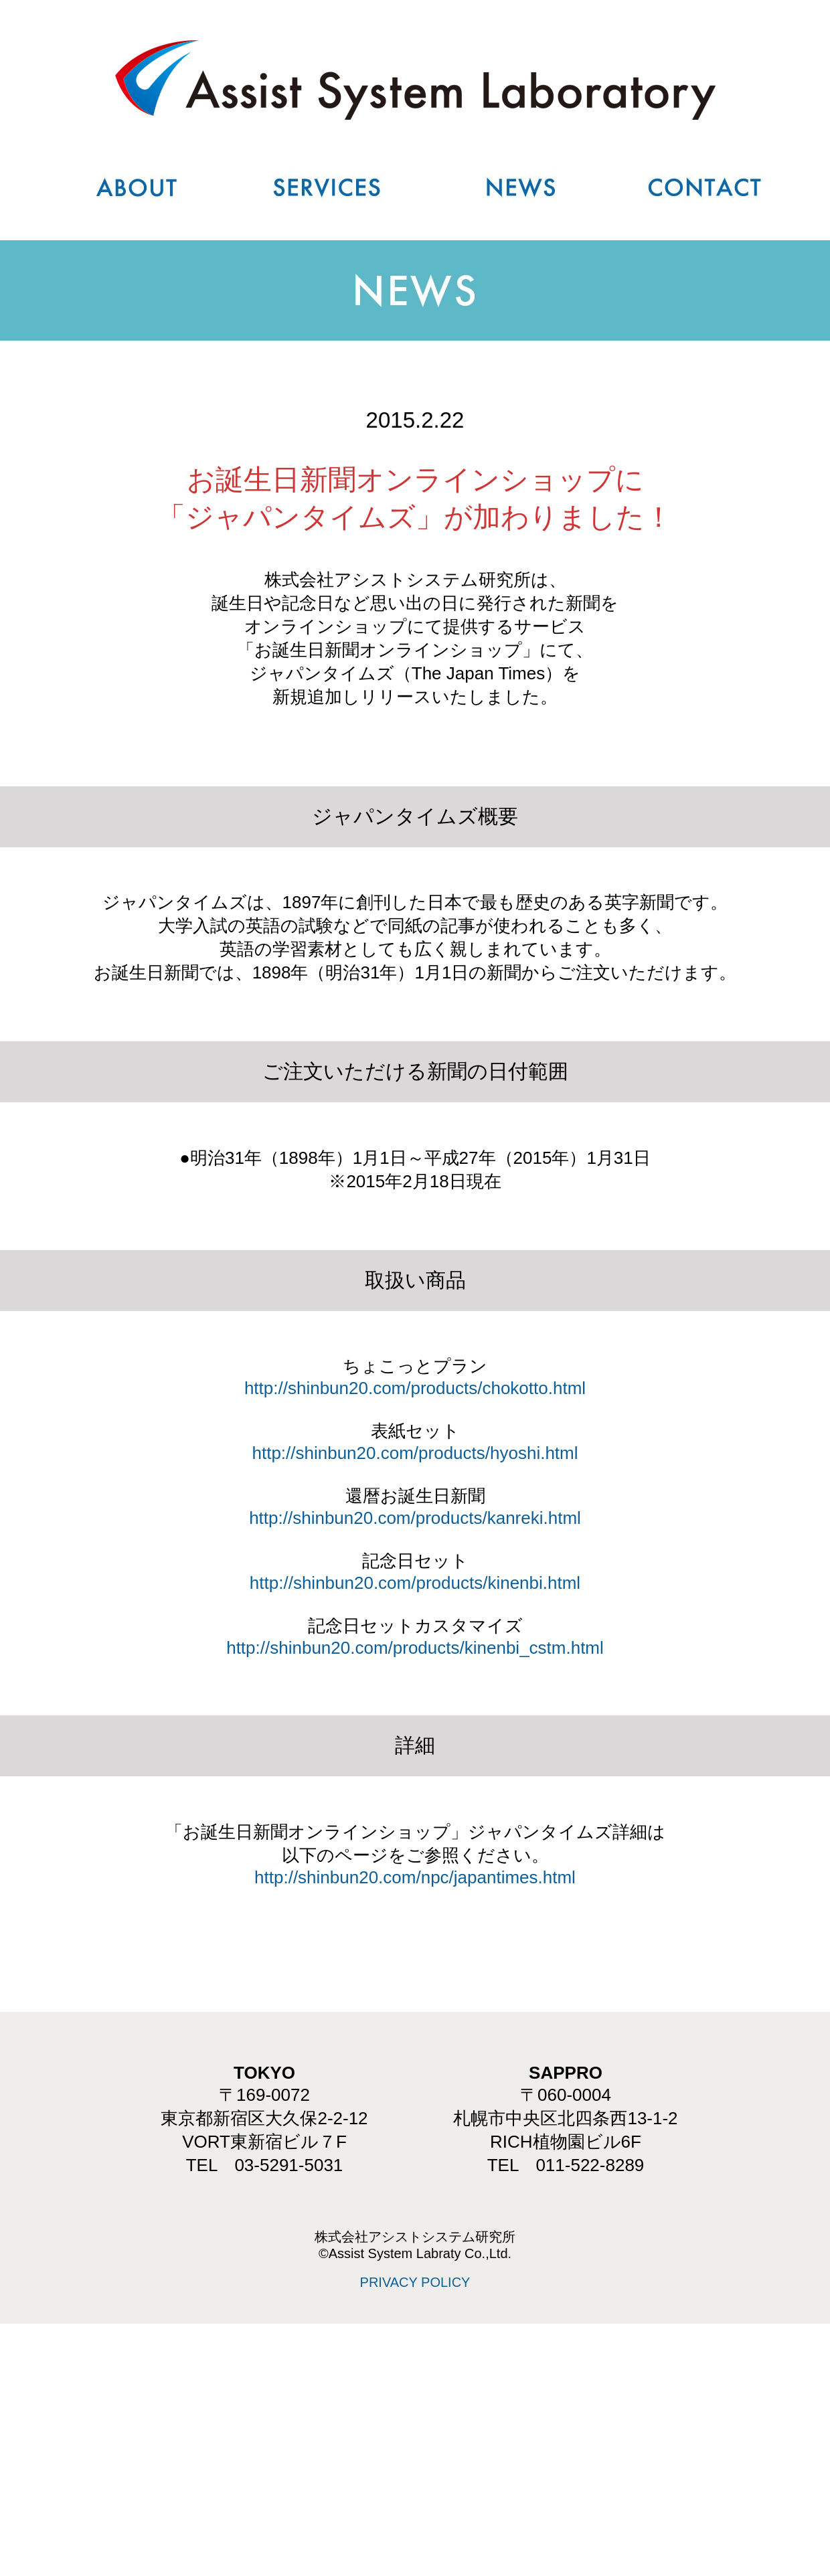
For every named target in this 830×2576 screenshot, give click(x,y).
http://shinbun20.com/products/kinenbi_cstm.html (415, 1648)
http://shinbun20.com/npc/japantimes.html (415, 1877)
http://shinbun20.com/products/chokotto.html (415, 1388)
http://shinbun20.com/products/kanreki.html (415, 1518)
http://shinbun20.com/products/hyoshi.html (415, 1453)
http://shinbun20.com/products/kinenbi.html (415, 1583)
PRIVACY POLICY (415, 2282)
